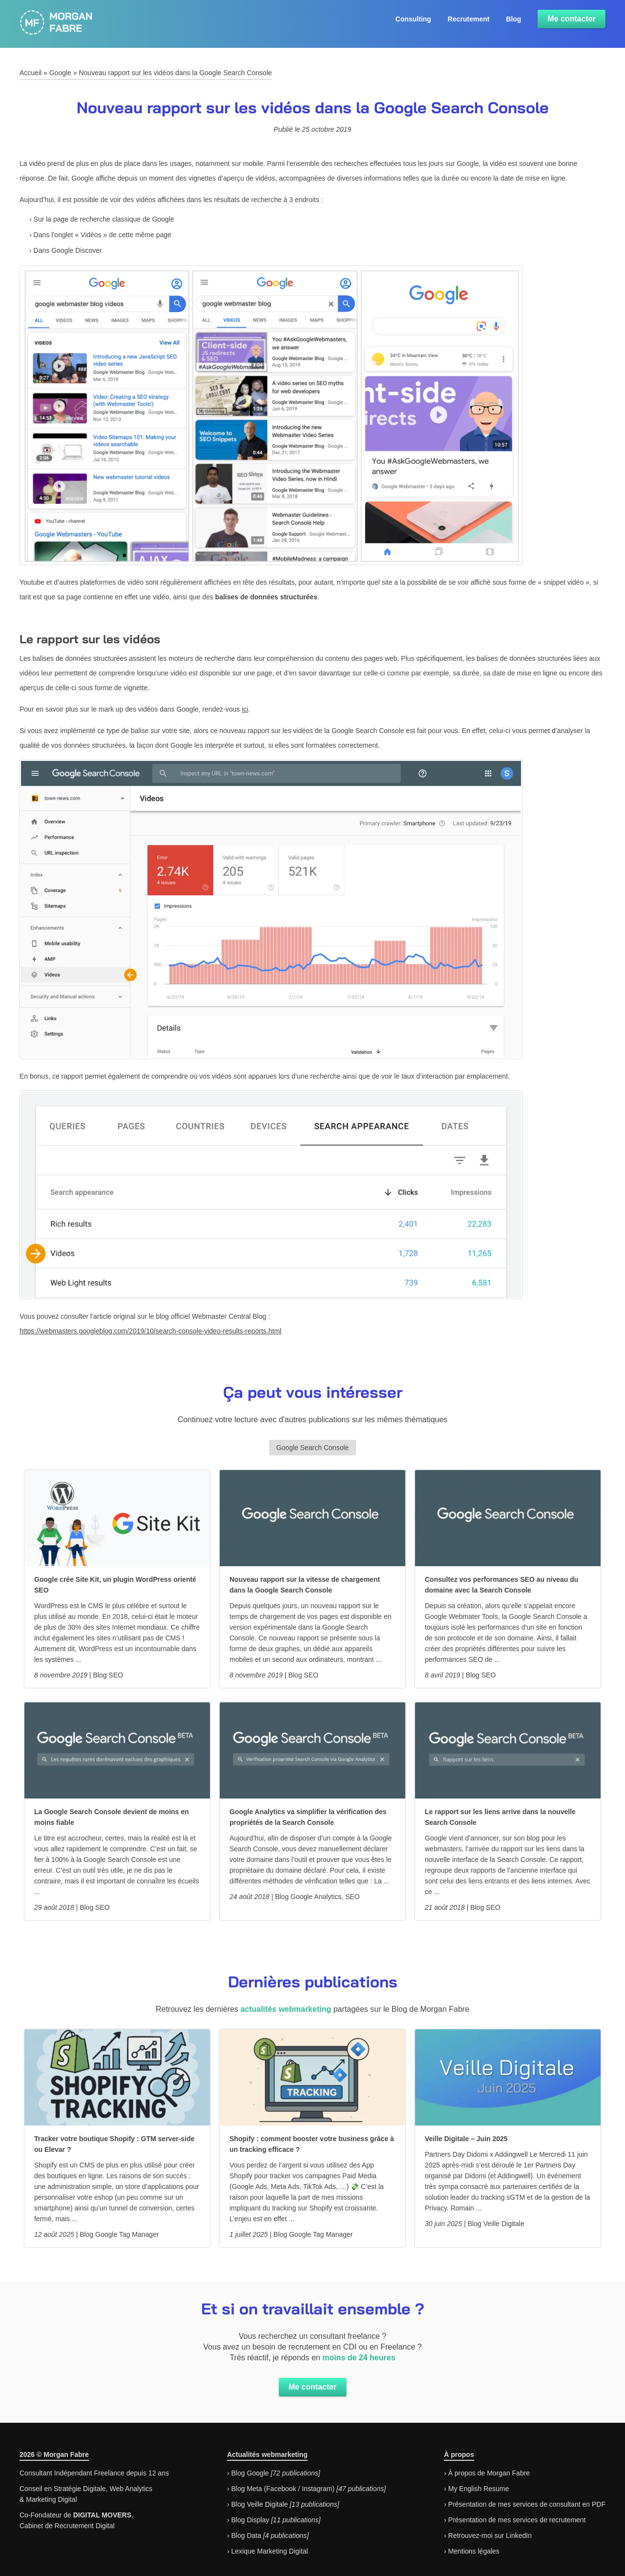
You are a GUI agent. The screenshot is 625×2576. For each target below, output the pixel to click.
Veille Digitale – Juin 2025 (466, 2139)
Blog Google (250, 2473)
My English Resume (478, 2489)
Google (60, 73)
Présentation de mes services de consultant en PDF (526, 2504)
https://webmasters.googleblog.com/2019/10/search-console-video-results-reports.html (150, 1331)
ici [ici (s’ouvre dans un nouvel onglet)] (245, 709)
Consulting (413, 19)
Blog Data (246, 2535)
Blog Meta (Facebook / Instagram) (282, 2489)
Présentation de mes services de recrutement (517, 2520)
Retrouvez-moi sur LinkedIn (490, 2535)
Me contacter (571, 19)
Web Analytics (130, 2489)
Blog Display (250, 2520)
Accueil (31, 73)
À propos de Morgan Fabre (489, 2473)
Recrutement (469, 19)
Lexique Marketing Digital (269, 2551)
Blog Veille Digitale (259, 2504)
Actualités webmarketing (267, 2454)
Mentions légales (474, 2551)
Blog (513, 19)
